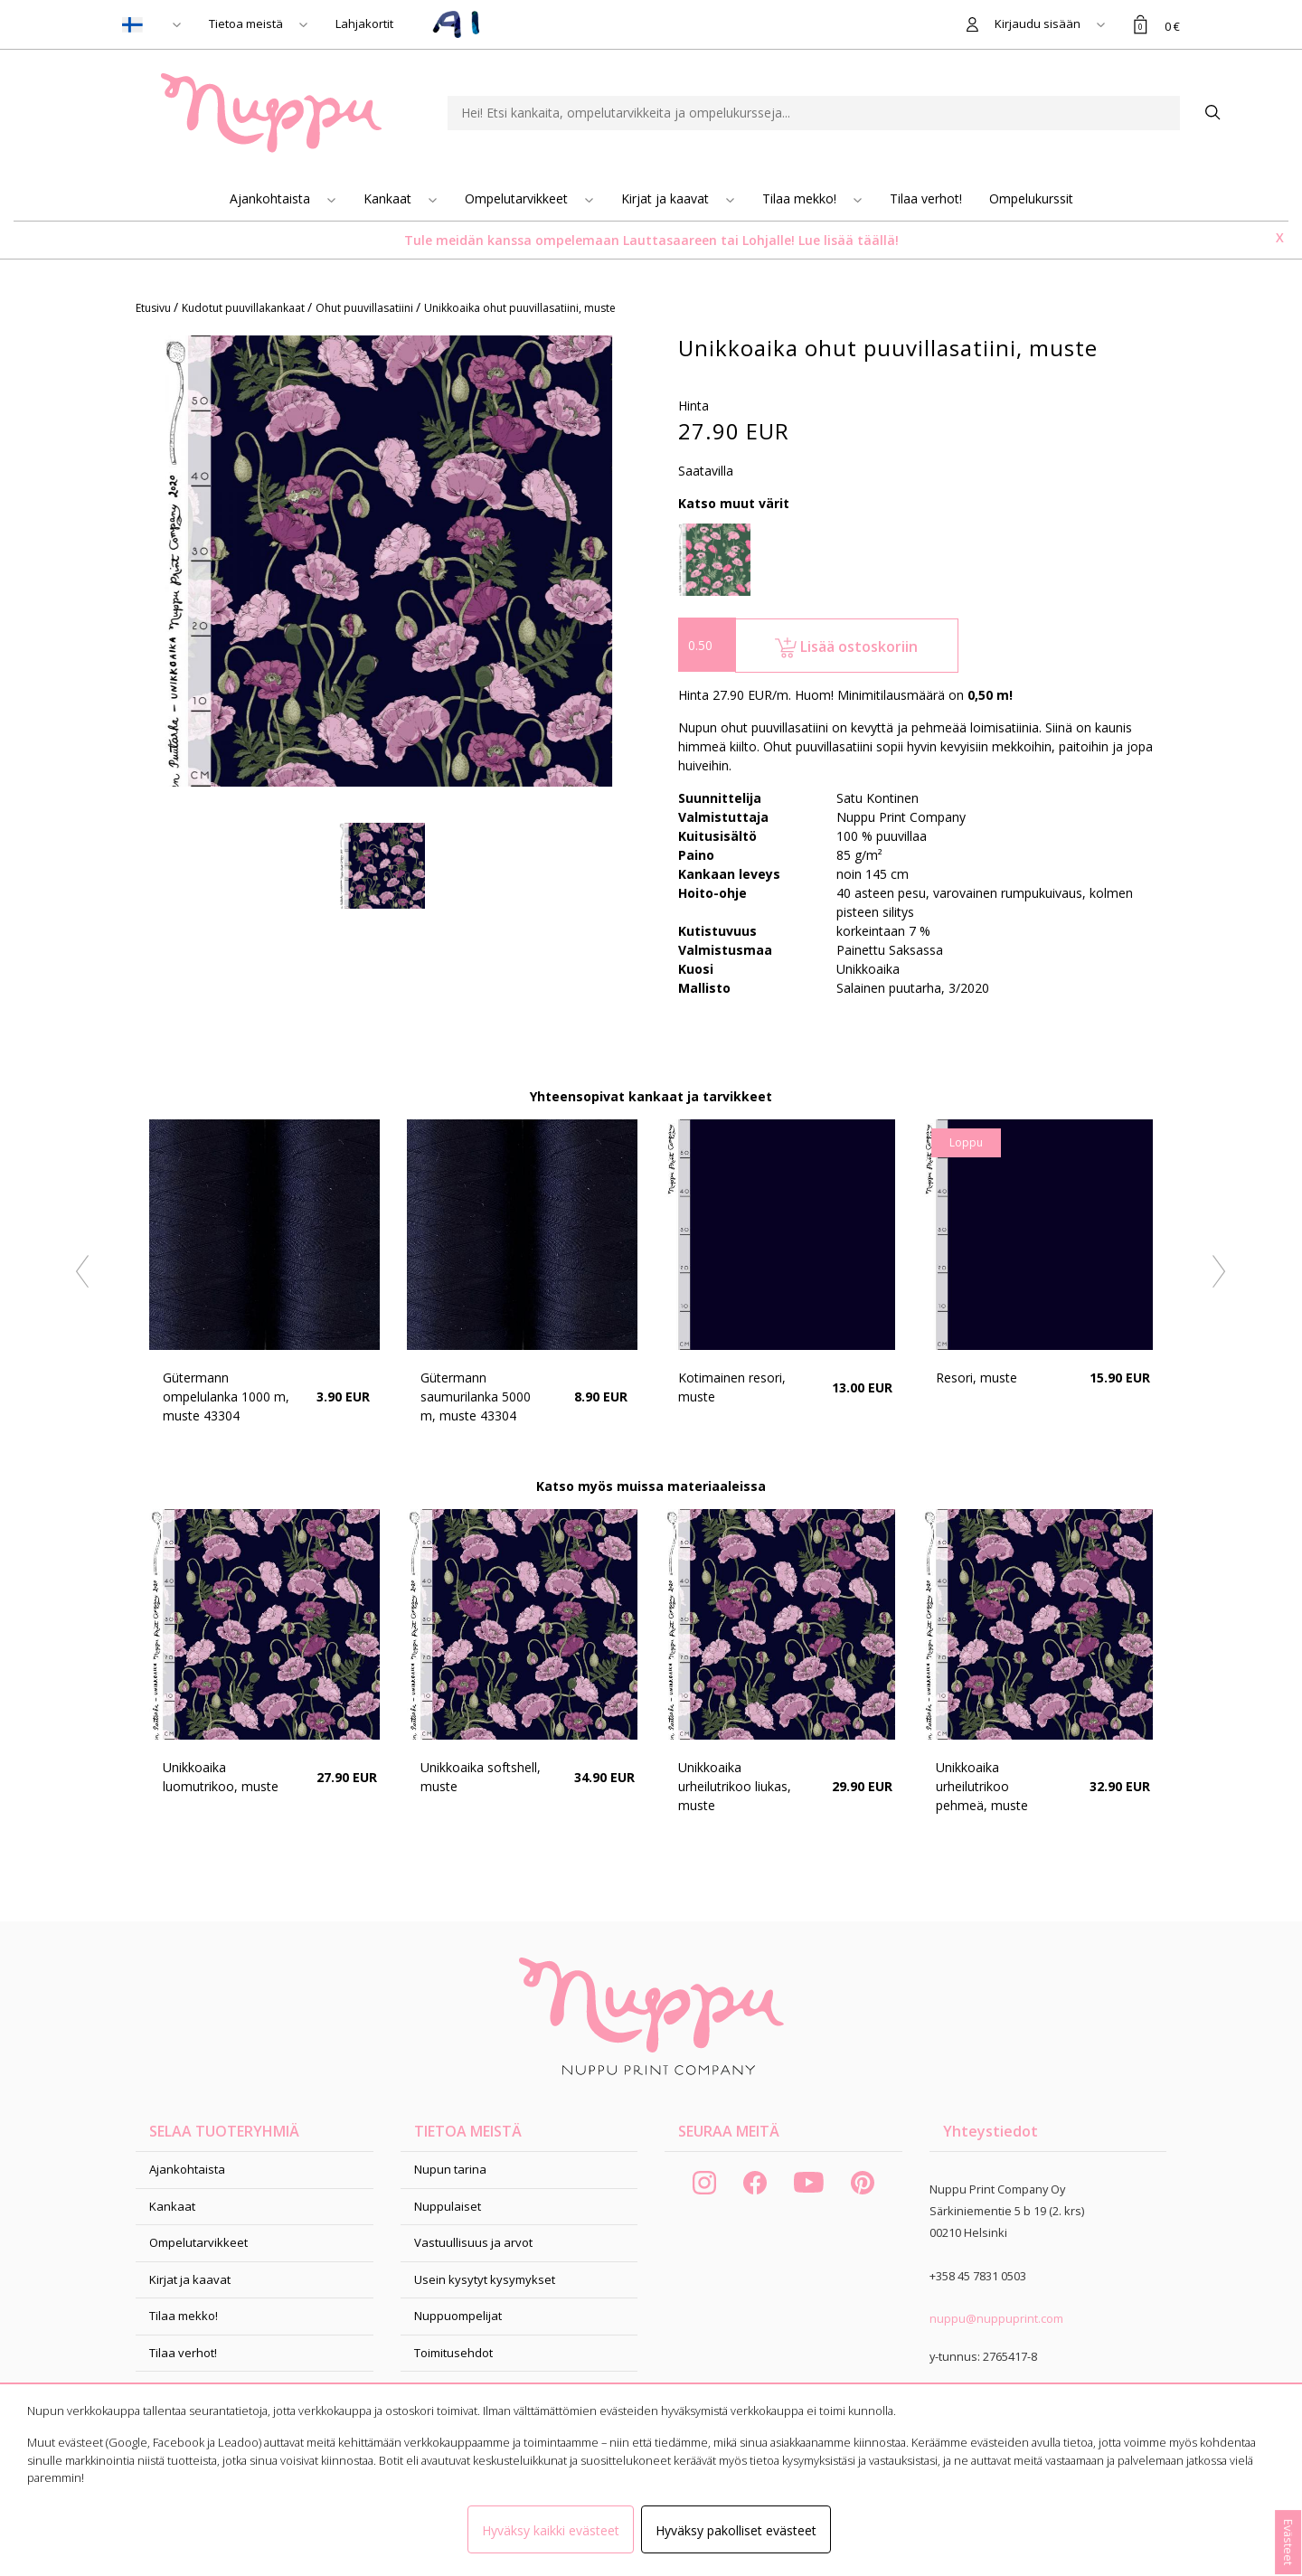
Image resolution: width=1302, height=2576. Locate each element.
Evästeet (1288, 2542)
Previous (83, 1272)
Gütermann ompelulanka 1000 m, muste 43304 (226, 1396)
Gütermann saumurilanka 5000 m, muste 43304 (475, 1396)
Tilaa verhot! (926, 198)
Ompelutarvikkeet (518, 198)
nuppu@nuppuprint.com (996, 2318)
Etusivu (155, 308)
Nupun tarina (450, 2169)
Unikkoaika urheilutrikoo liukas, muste (734, 1786)
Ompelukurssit (1031, 198)
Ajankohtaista (272, 198)
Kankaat (389, 198)
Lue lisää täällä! (848, 240)
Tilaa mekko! (801, 198)
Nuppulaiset (447, 2206)
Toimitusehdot (453, 2353)
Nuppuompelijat (458, 2315)
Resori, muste (976, 1377)
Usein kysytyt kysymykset (484, 2279)
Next (1219, 1272)
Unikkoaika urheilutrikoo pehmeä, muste (982, 1786)
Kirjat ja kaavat (666, 198)
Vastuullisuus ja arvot (473, 2242)
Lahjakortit (364, 23)
